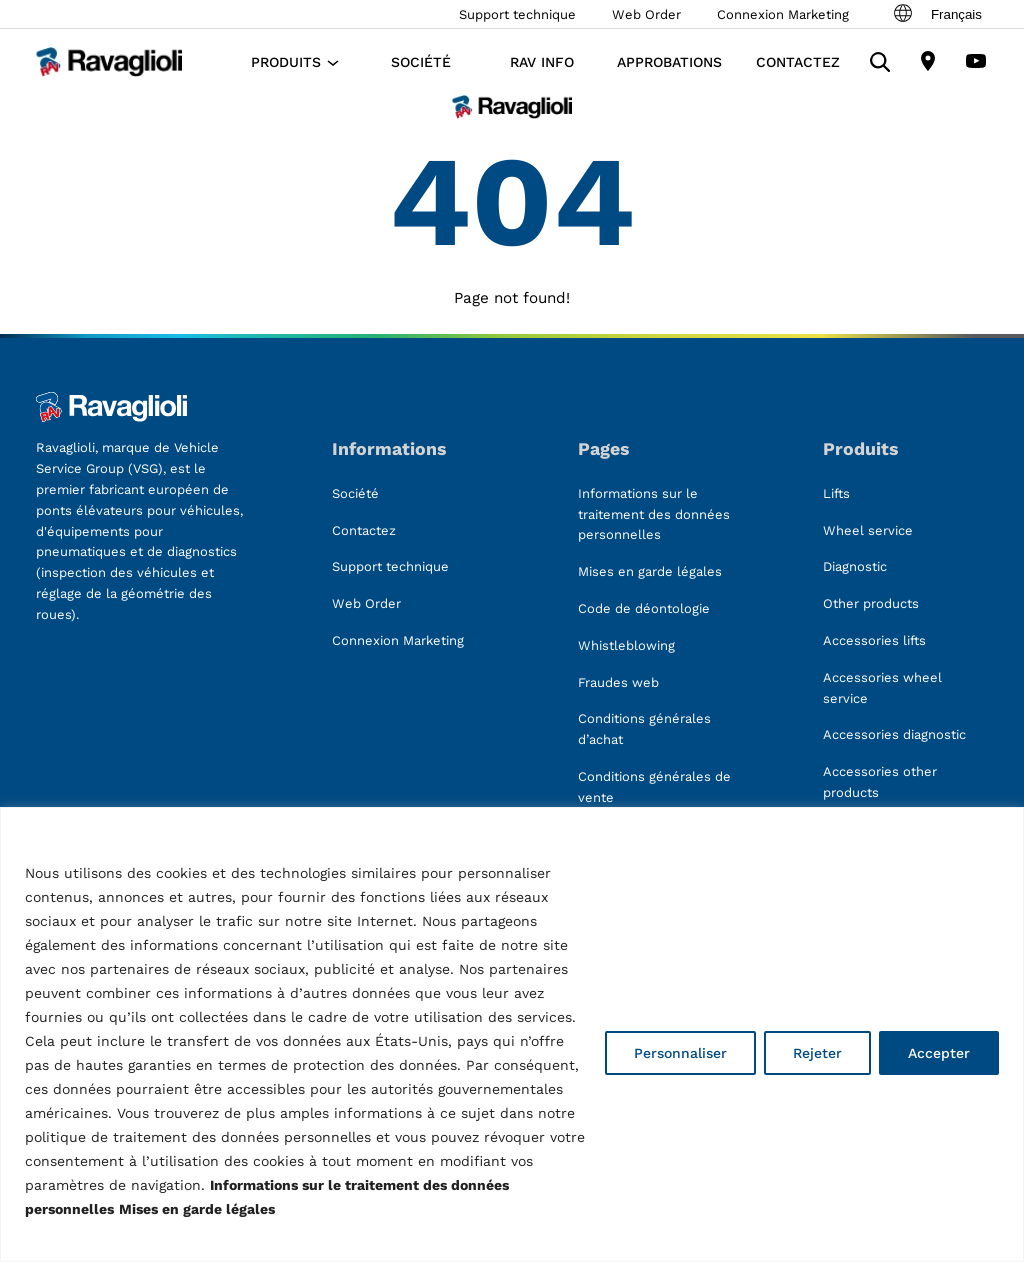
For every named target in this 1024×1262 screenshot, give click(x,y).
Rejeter (817, 1053)
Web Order (646, 14)
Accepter (939, 1053)
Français (936, 14)
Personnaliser (680, 1053)
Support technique (517, 14)
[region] (512, 1034)
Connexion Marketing (783, 14)
